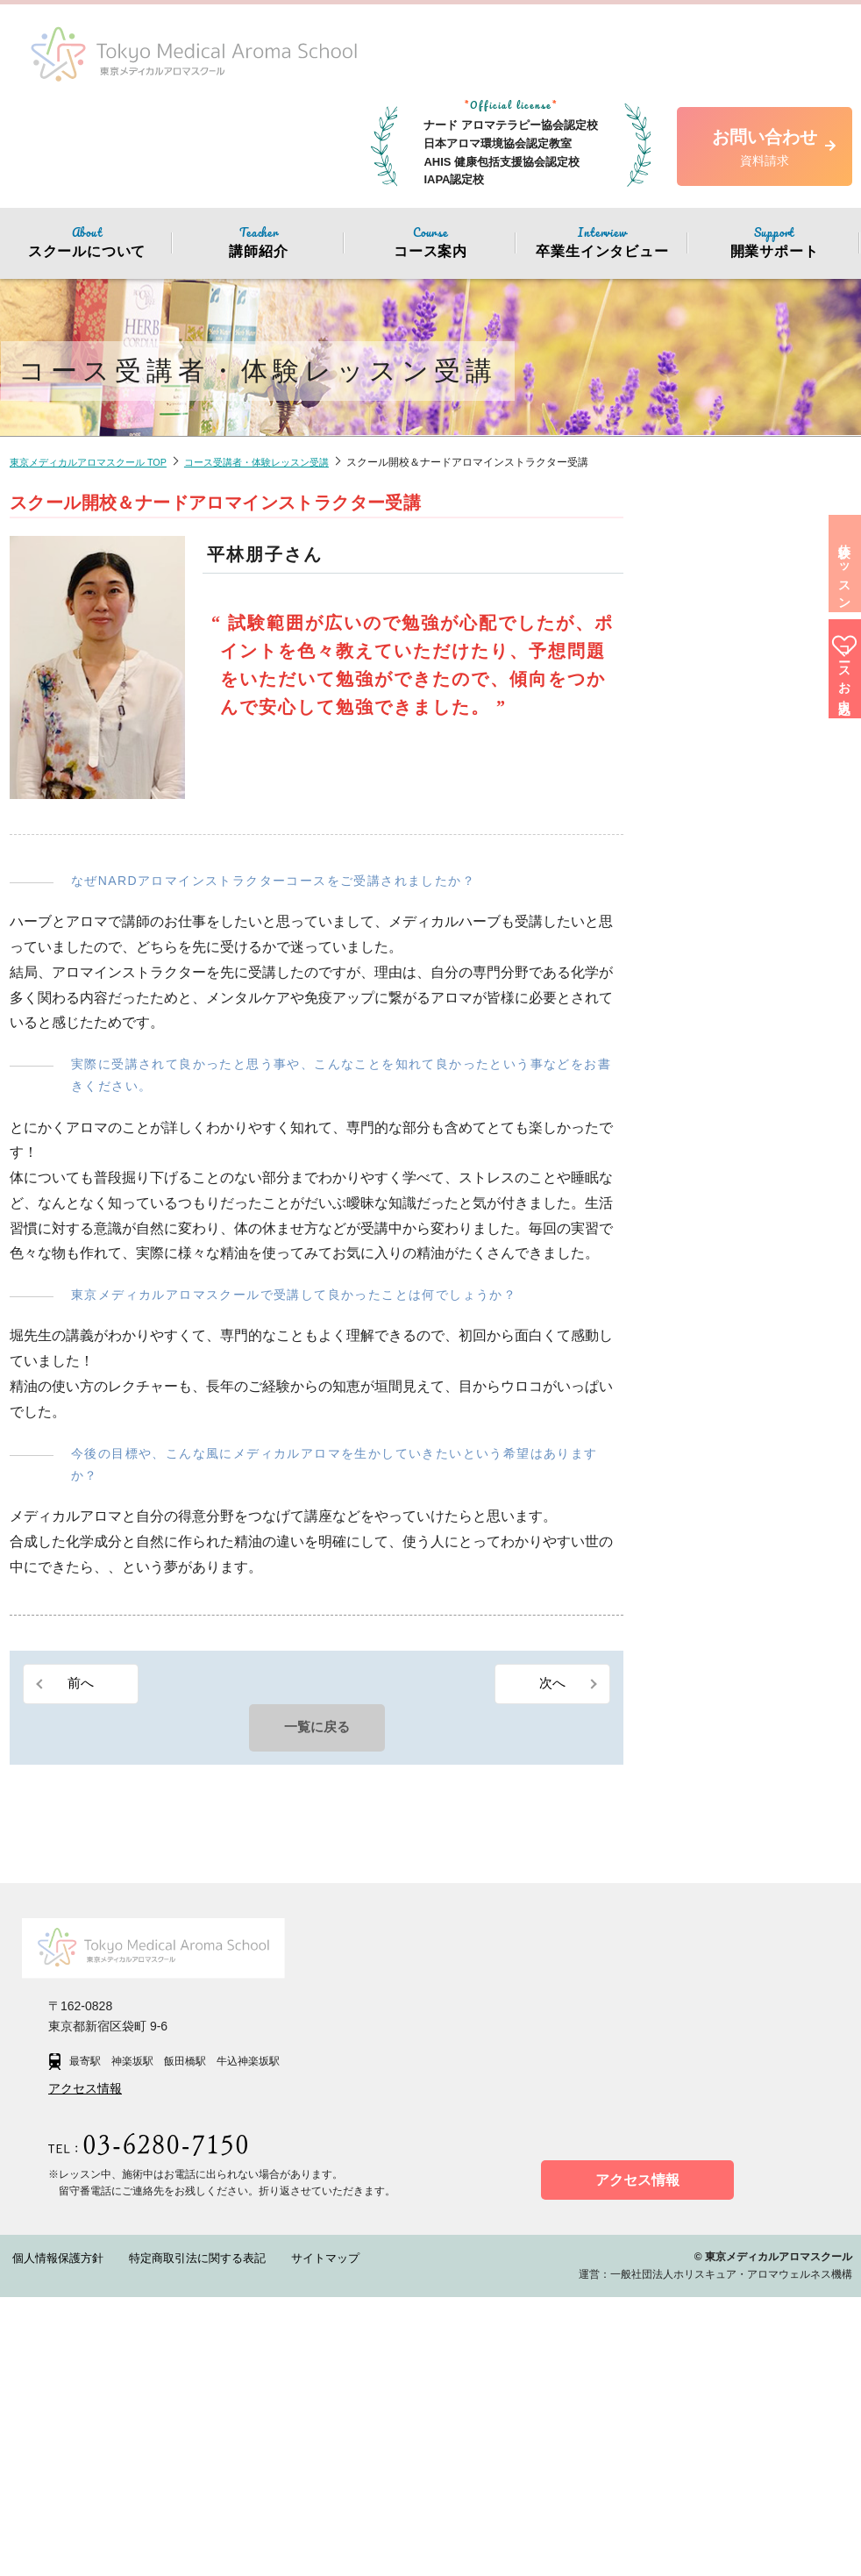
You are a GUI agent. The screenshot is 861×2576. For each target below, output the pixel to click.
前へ (82, 1684)
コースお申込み (834, 752)
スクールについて (87, 241)
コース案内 (430, 241)
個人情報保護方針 (51, 2536)
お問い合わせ (764, 148)
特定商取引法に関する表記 (173, 2536)
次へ (551, 1684)
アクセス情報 (85, 2368)
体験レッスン (834, 603)
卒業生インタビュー (602, 241)
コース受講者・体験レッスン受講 (278, 462)
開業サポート (774, 241)
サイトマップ (285, 2536)
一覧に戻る (316, 1730)
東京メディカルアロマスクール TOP (95, 462)
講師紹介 (259, 241)
